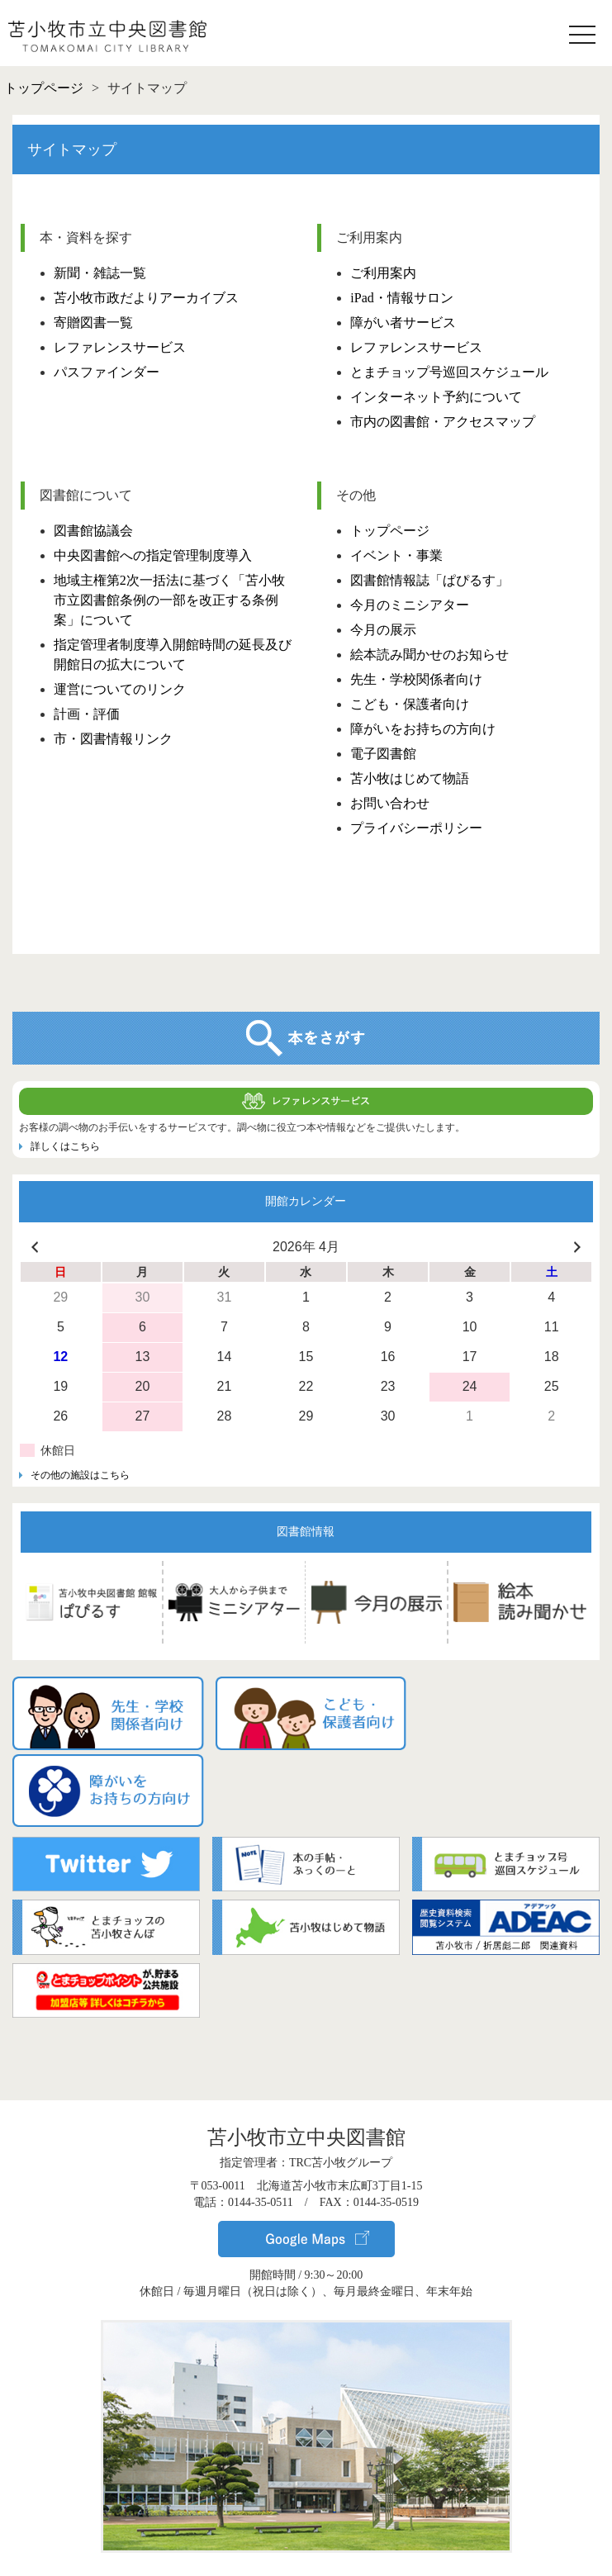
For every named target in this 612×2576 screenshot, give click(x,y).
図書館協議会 (93, 531)
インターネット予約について (436, 397)
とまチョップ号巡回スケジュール (449, 372)
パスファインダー (106, 372)
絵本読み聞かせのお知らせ (429, 655)
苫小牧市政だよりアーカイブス (146, 298)
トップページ (389, 531)
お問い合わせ (389, 803)
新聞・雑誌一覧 (100, 273)
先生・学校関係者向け (416, 679)
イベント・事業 (396, 555)
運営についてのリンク (120, 689)
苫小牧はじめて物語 (409, 778)
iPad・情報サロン (401, 298)
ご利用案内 (383, 273)
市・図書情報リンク (113, 739)
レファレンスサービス (120, 347)
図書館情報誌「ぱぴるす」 (429, 580)
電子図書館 (383, 754)
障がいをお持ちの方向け (423, 729)
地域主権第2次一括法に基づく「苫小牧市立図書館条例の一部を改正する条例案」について (169, 600)
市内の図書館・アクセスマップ (442, 422)
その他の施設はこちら (80, 1475)
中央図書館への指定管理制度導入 (153, 555)
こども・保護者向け (409, 704)
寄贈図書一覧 (93, 322)
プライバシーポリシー (416, 828)
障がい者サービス (403, 322)
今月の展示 (383, 630)
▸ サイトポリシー (306, 2549)
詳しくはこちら (65, 1146)
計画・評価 (87, 714)
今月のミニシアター (409, 605)
